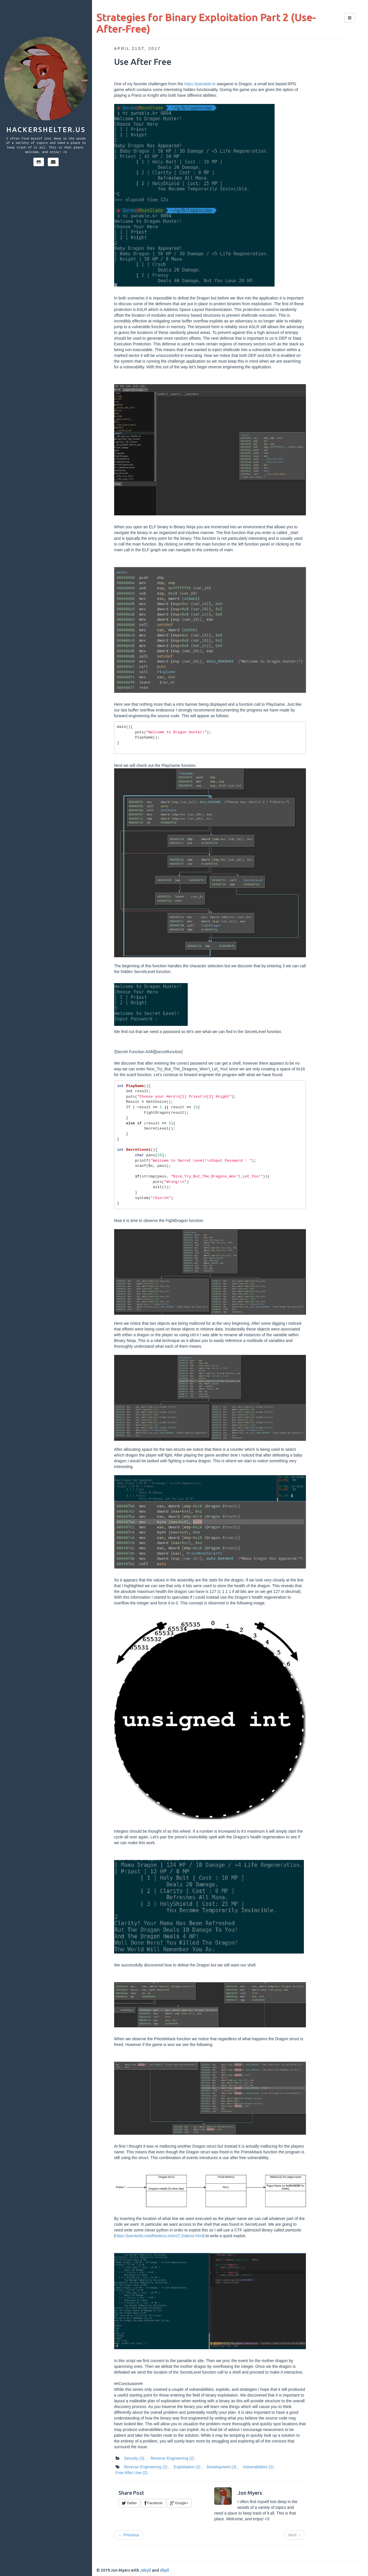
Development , (223, 2467)
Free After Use (131, 2472)
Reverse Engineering (172, 2458)
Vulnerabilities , (259, 2467)
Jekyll (145, 2570)
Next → (295, 2535)
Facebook (153, 2503)
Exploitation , (188, 2467)
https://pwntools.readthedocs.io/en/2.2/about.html (159, 2235)
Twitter (129, 2503)
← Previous (128, 2535)
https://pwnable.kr (200, 84)
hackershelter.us (46, 130)
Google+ (179, 2503)
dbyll (164, 2570)
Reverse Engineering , (147, 2467)
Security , (135, 2458)
